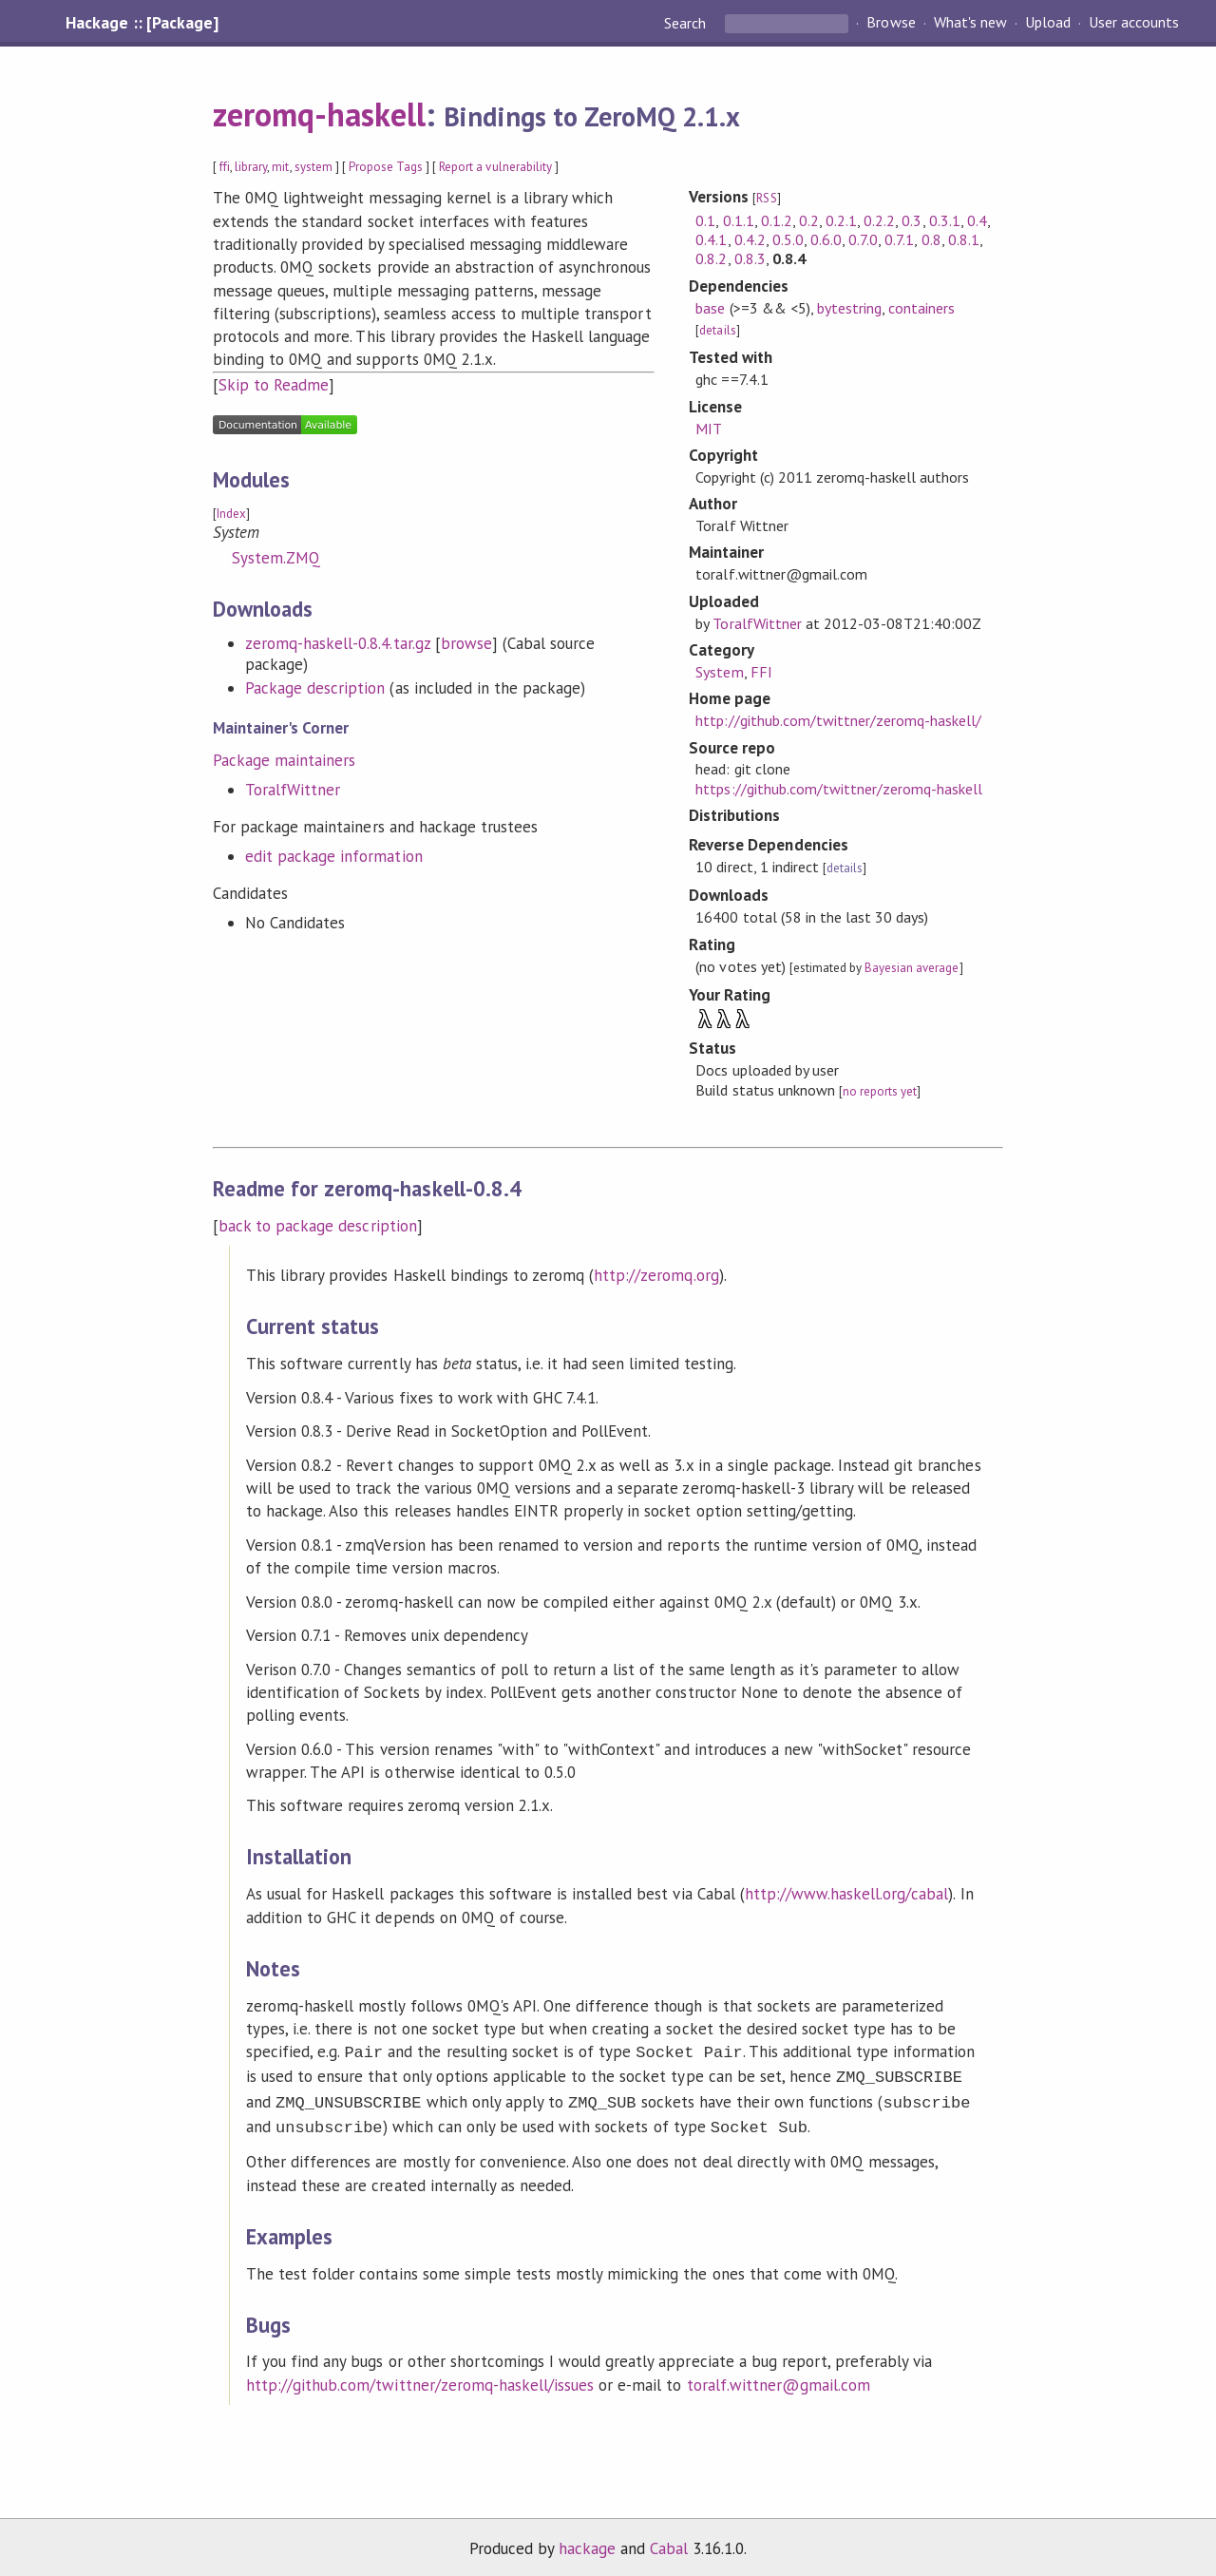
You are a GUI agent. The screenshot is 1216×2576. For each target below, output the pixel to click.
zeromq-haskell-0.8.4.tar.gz (337, 643)
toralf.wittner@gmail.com (779, 2377)
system (313, 167)
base (710, 307)
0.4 (977, 220)
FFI (761, 671)
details (717, 330)
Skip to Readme (273, 384)
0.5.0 (788, 239)
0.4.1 (711, 239)
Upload (1048, 22)
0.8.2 (711, 258)
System (719, 671)
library (251, 167)
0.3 (912, 220)
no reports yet (880, 1091)
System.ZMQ (276, 557)
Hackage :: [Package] (142, 22)
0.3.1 (944, 220)
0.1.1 (738, 220)
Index (231, 514)
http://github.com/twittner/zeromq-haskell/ (838, 720)
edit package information (334, 856)
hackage (587, 2540)
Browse (890, 22)
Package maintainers (284, 760)
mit (280, 167)
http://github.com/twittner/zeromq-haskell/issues (420, 2377)
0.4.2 (750, 239)
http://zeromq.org (656, 1275)
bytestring (849, 307)
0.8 (931, 239)
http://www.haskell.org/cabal (847, 1893)
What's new (970, 22)
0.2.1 (841, 220)
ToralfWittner (292, 789)
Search (687, 22)
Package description (315, 687)
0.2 (809, 220)
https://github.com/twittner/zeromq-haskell (838, 788)
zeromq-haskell (319, 114)
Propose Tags (386, 167)
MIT (708, 428)
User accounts (1134, 22)
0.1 (705, 220)
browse (466, 643)
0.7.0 (863, 239)
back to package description (317, 1225)
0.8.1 (963, 239)
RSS (766, 198)
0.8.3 (750, 258)
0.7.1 (899, 239)
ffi (224, 167)
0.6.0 (826, 239)
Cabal (669, 2540)
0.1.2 (776, 220)
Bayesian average (911, 968)
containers (921, 307)
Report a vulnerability (495, 167)
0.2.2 (879, 220)
